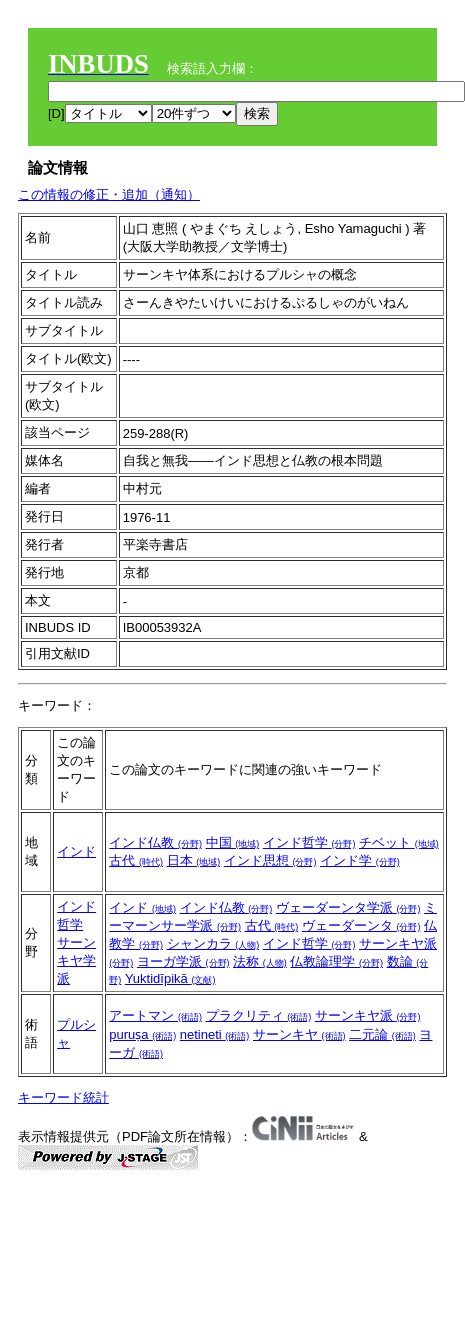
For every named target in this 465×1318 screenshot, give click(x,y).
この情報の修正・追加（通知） (109, 194)
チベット (399, 842)
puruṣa (142, 1034)
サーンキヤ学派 (76, 960)
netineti (215, 1034)
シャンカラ (213, 943)
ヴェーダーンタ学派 (348, 907)
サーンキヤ (299, 1034)
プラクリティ (259, 1015)
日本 (194, 860)
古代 (136, 860)
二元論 (382, 1034)
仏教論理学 (336, 961)
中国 (233, 842)
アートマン (155, 1015)
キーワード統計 (63, 1097)
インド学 (360, 860)
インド (76, 851)
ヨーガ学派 (183, 961)
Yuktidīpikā (170, 978)
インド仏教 (155, 842)
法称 (260, 961)
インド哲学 (309, 842)
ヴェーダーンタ (361, 925)
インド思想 (270, 860)
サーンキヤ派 (368, 1015)
